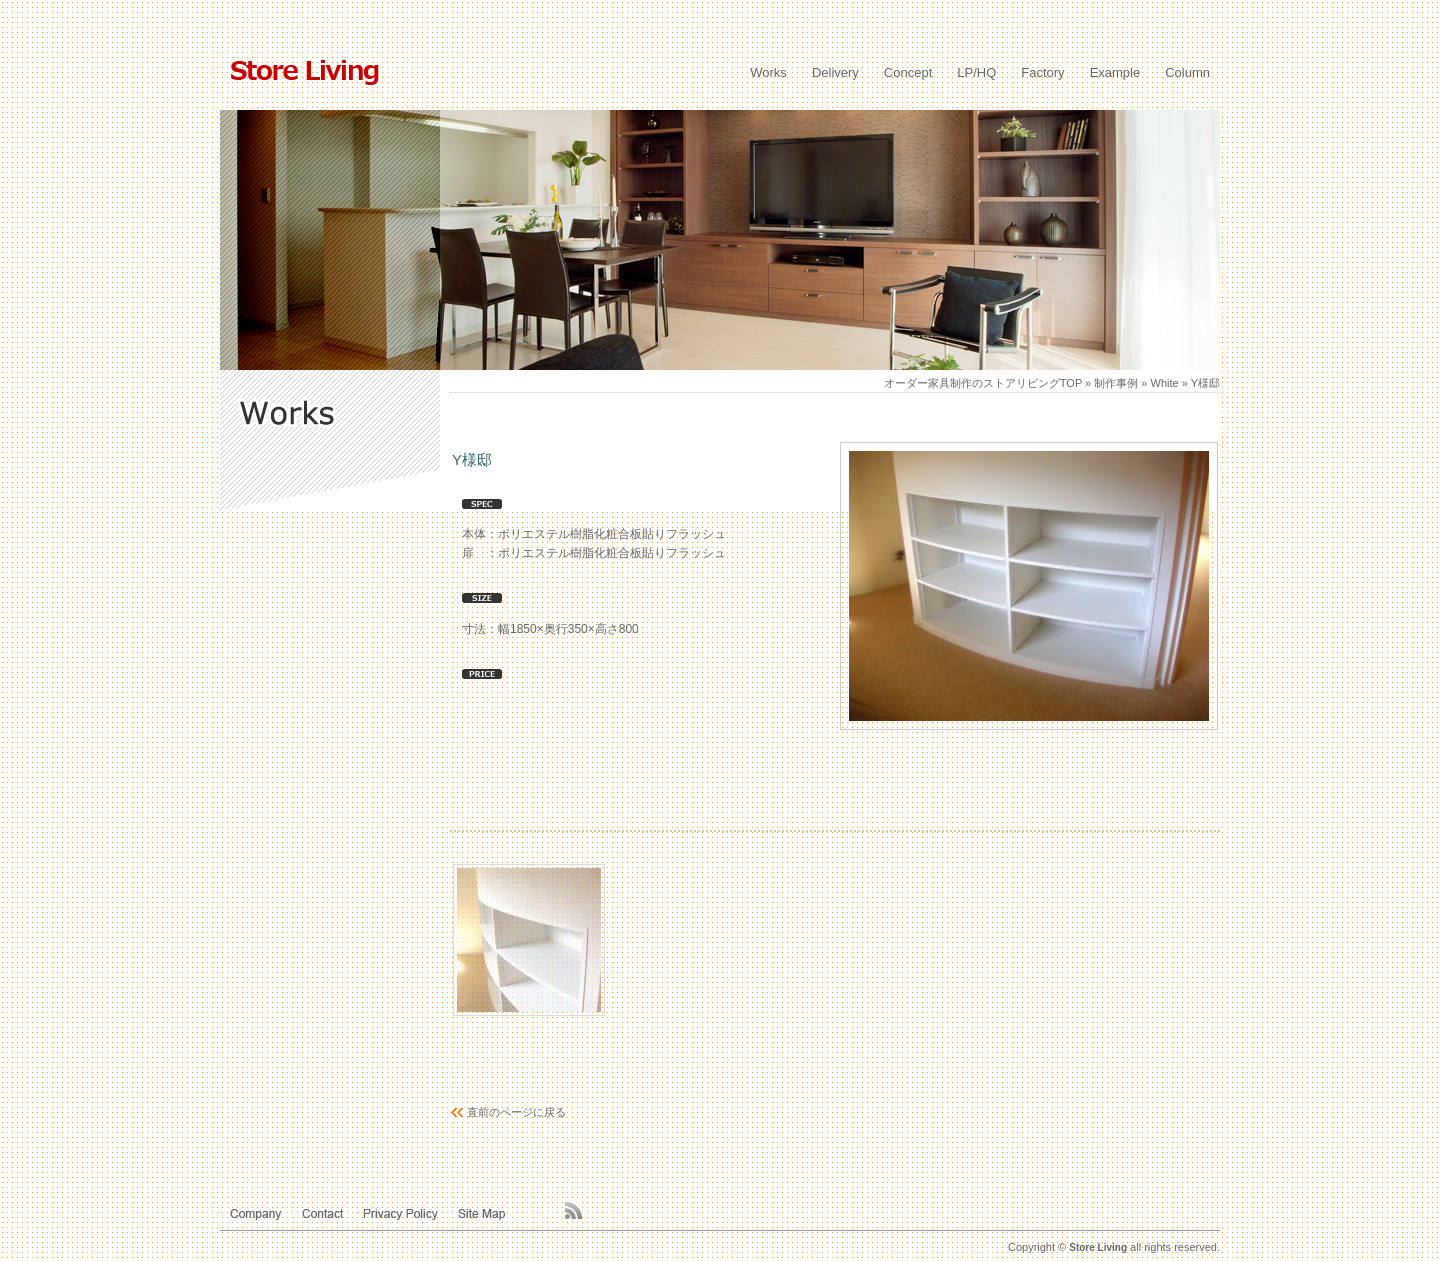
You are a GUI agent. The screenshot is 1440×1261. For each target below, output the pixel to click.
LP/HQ (976, 72)
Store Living (1098, 1247)
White (1165, 383)
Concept (908, 72)
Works (768, 72)
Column (1187, 72)
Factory (1042, 72)
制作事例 (1116, 383)
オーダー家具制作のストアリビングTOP (983, 383)
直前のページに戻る (516, 1112)
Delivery (835, 72)
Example (1115, 72)
